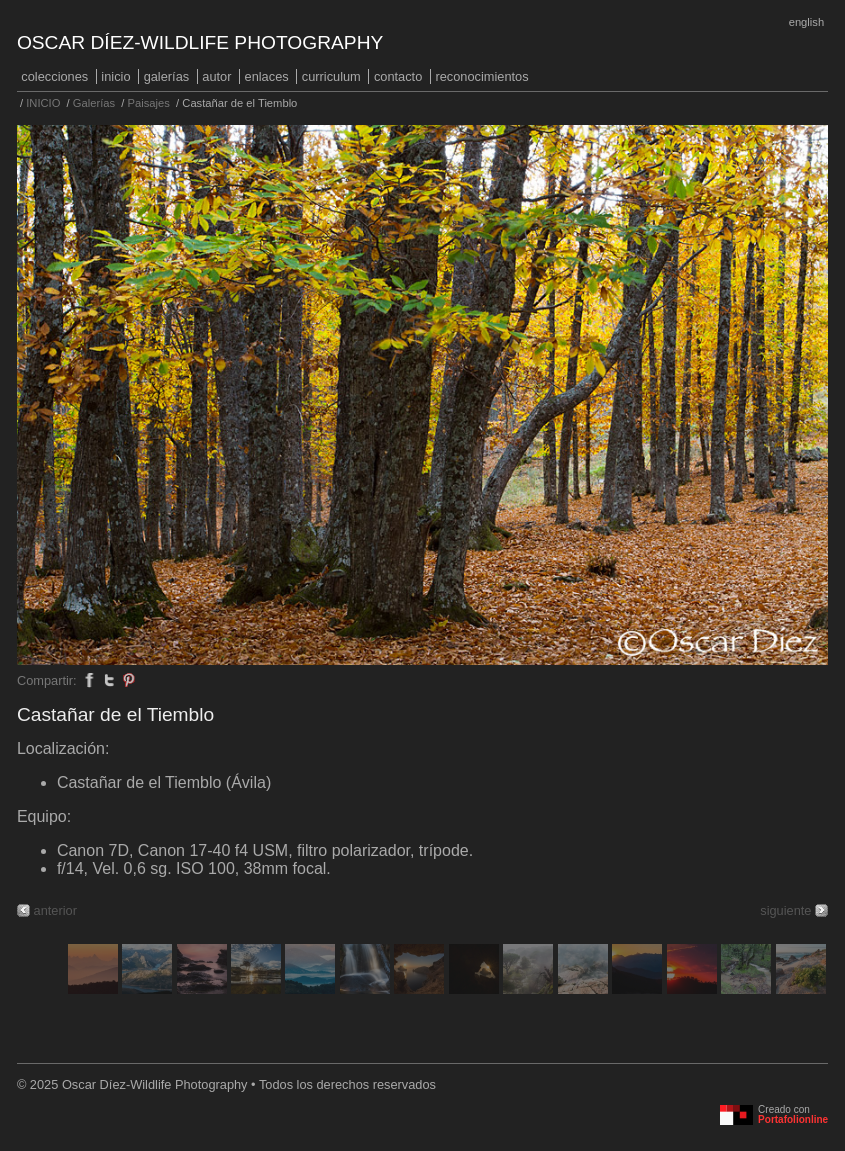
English (806, 22)
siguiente (785, 910)
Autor (216, 76)
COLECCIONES (54, 76)
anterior (55, 910)
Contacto (398, 76)
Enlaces (267, 76)
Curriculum (331, 76)
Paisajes (149, 103)
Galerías (167, 76)
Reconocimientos (481, 76)
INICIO (115, 76)
